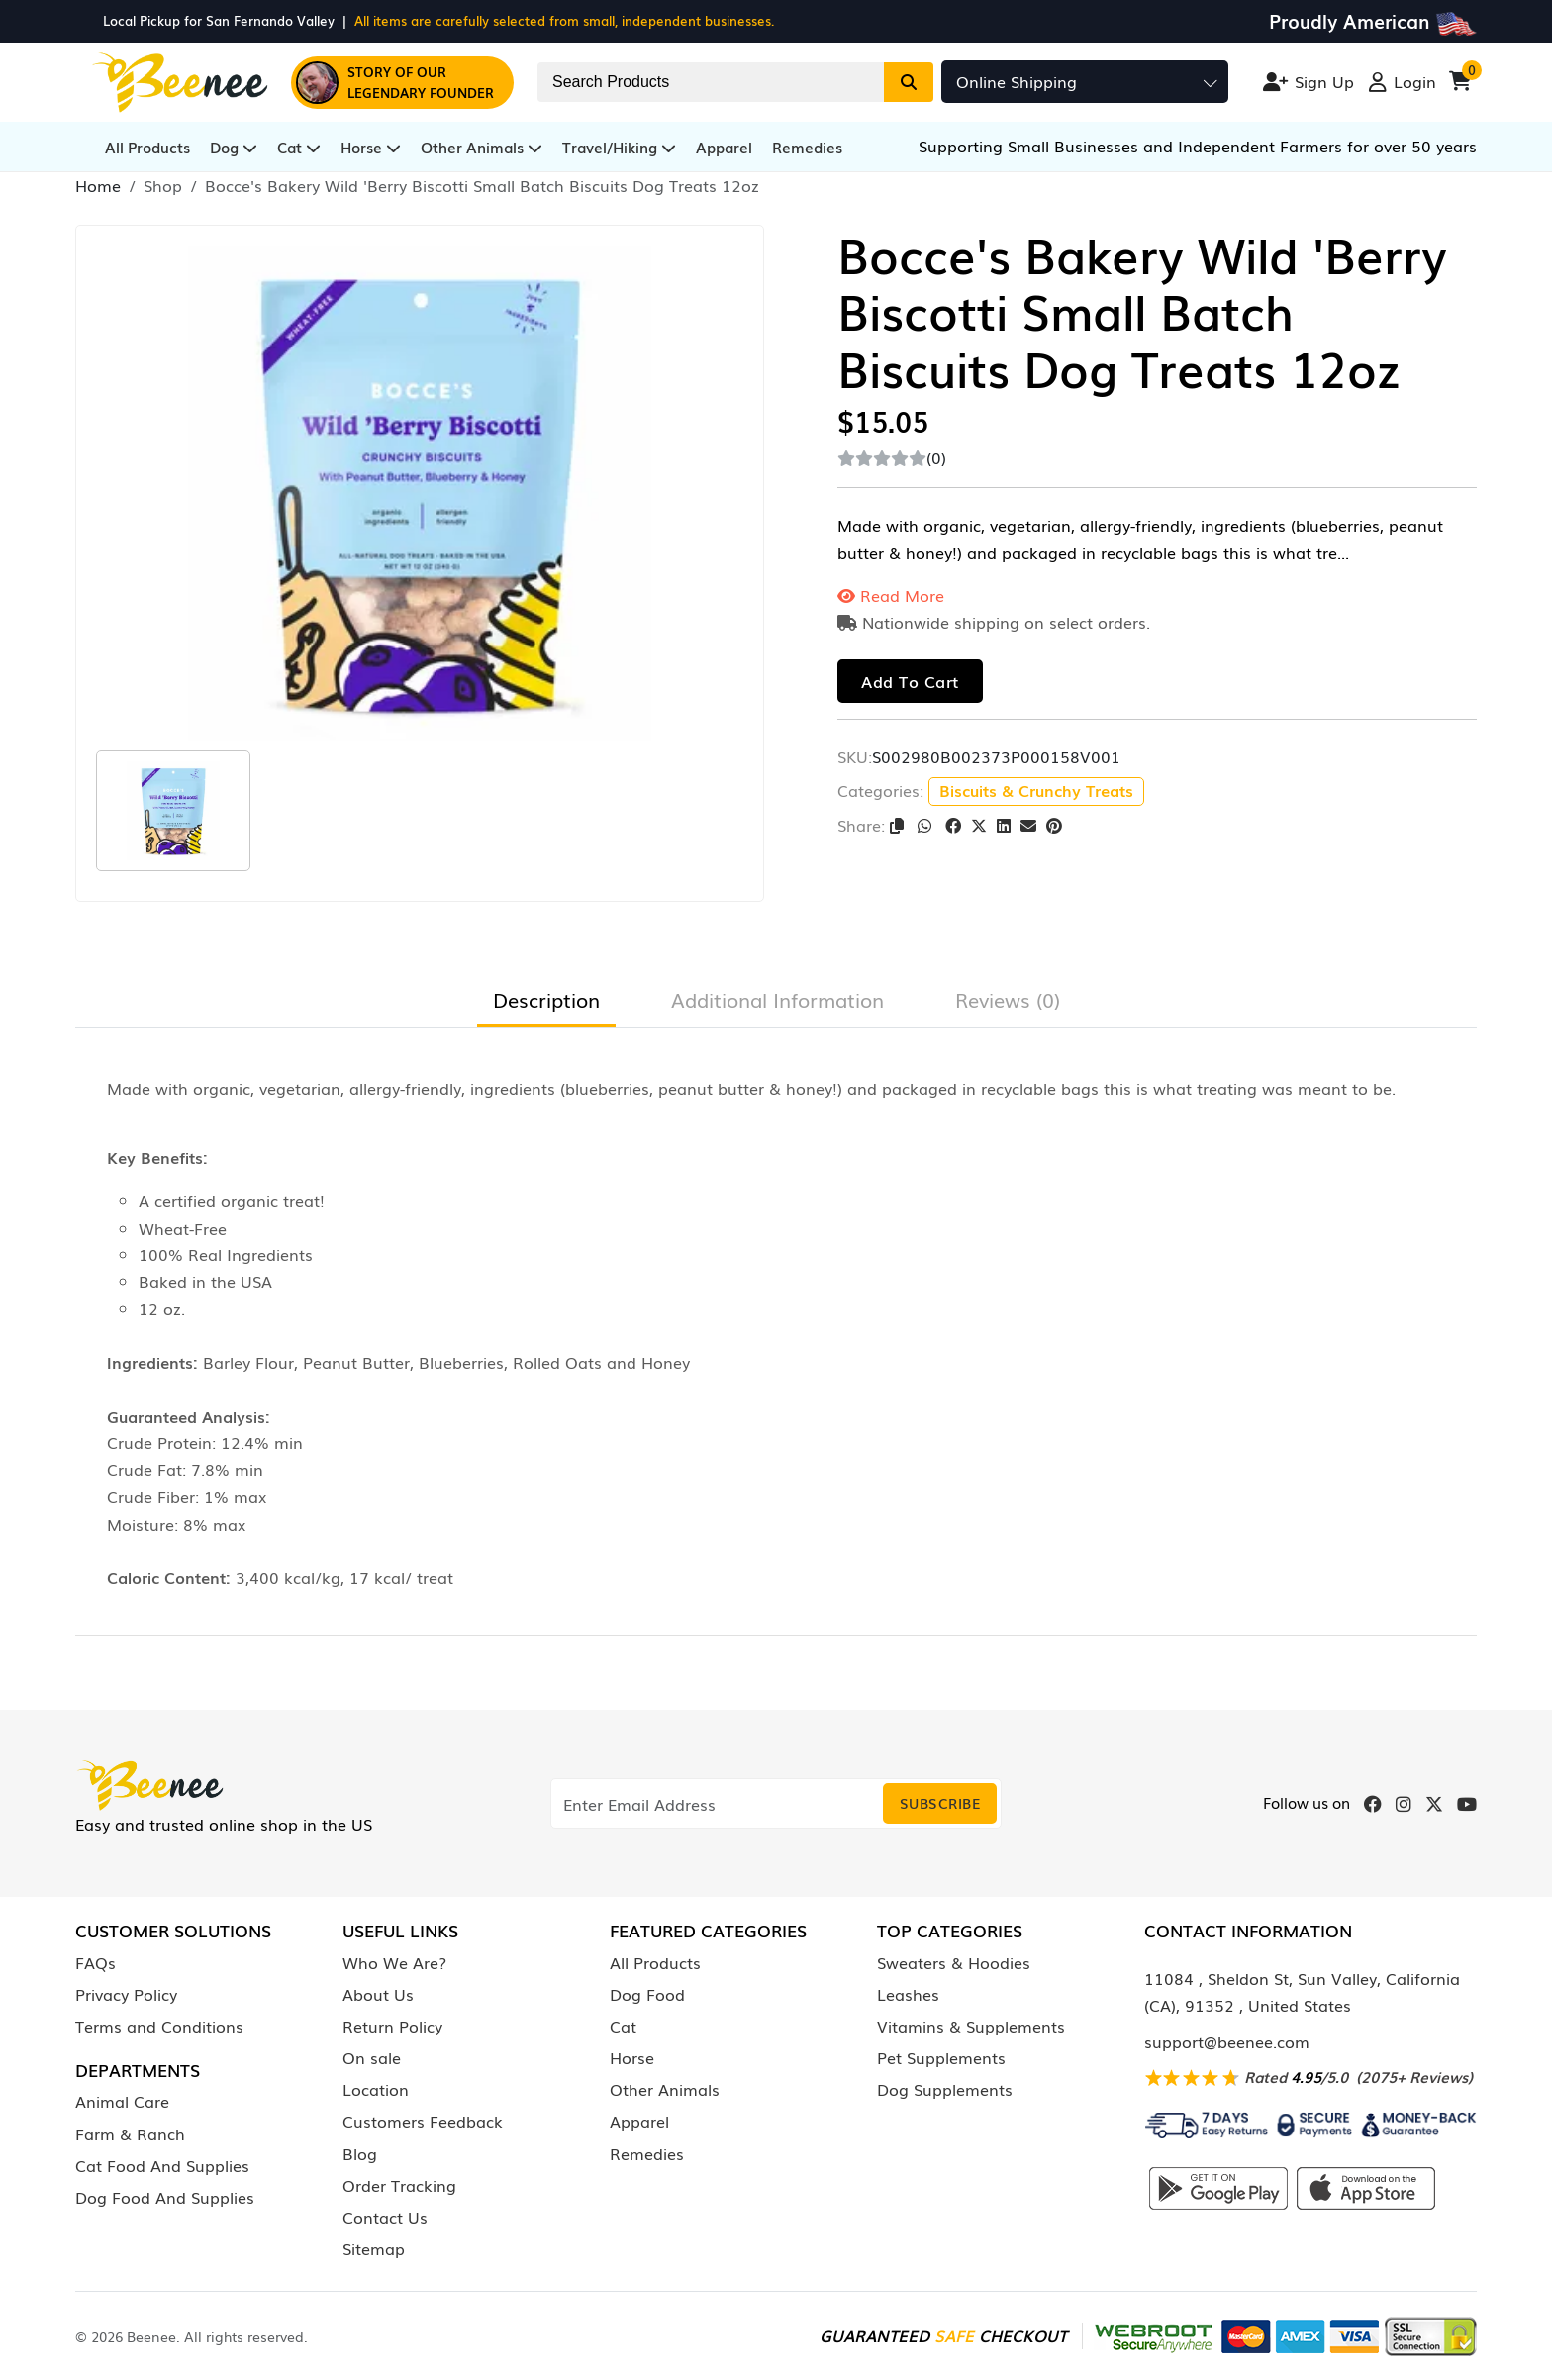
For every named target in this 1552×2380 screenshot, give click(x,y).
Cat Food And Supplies (162, 2165)
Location (375, 2089)
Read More (890, 595)
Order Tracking (399, 2185)
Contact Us (385, 2217)
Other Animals (481, 146)
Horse (370, 146)
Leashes (908, 1994)
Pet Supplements (941, 2057)
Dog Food (647, 1994)
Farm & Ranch (130, 2133)
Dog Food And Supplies (164, 2197)
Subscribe (940, 1803)
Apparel (724, 146)
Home (98, 185)
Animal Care (122, 2101)
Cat (299, 146)
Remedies (807, 146)
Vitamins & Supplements (971, 2025)
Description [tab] (546, 999)
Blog (359, 2153)
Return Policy (392, 2025)
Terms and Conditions (159, 2025)
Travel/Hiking (619, 146)
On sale (371, 2057)
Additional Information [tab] (777, 999)
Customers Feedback (422, 2120)
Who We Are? (394, 1962)
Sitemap (373, 2248)
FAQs (95, 1962)
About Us (378, 1994)
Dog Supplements (945, 2089)
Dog (233, 146)
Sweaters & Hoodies (953, 1962)
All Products (147, 146)
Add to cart (910, 681)
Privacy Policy (126, 1994)
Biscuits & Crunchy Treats (1036, 790)
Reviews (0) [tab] (1007, 999)
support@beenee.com (1227, 2041)
